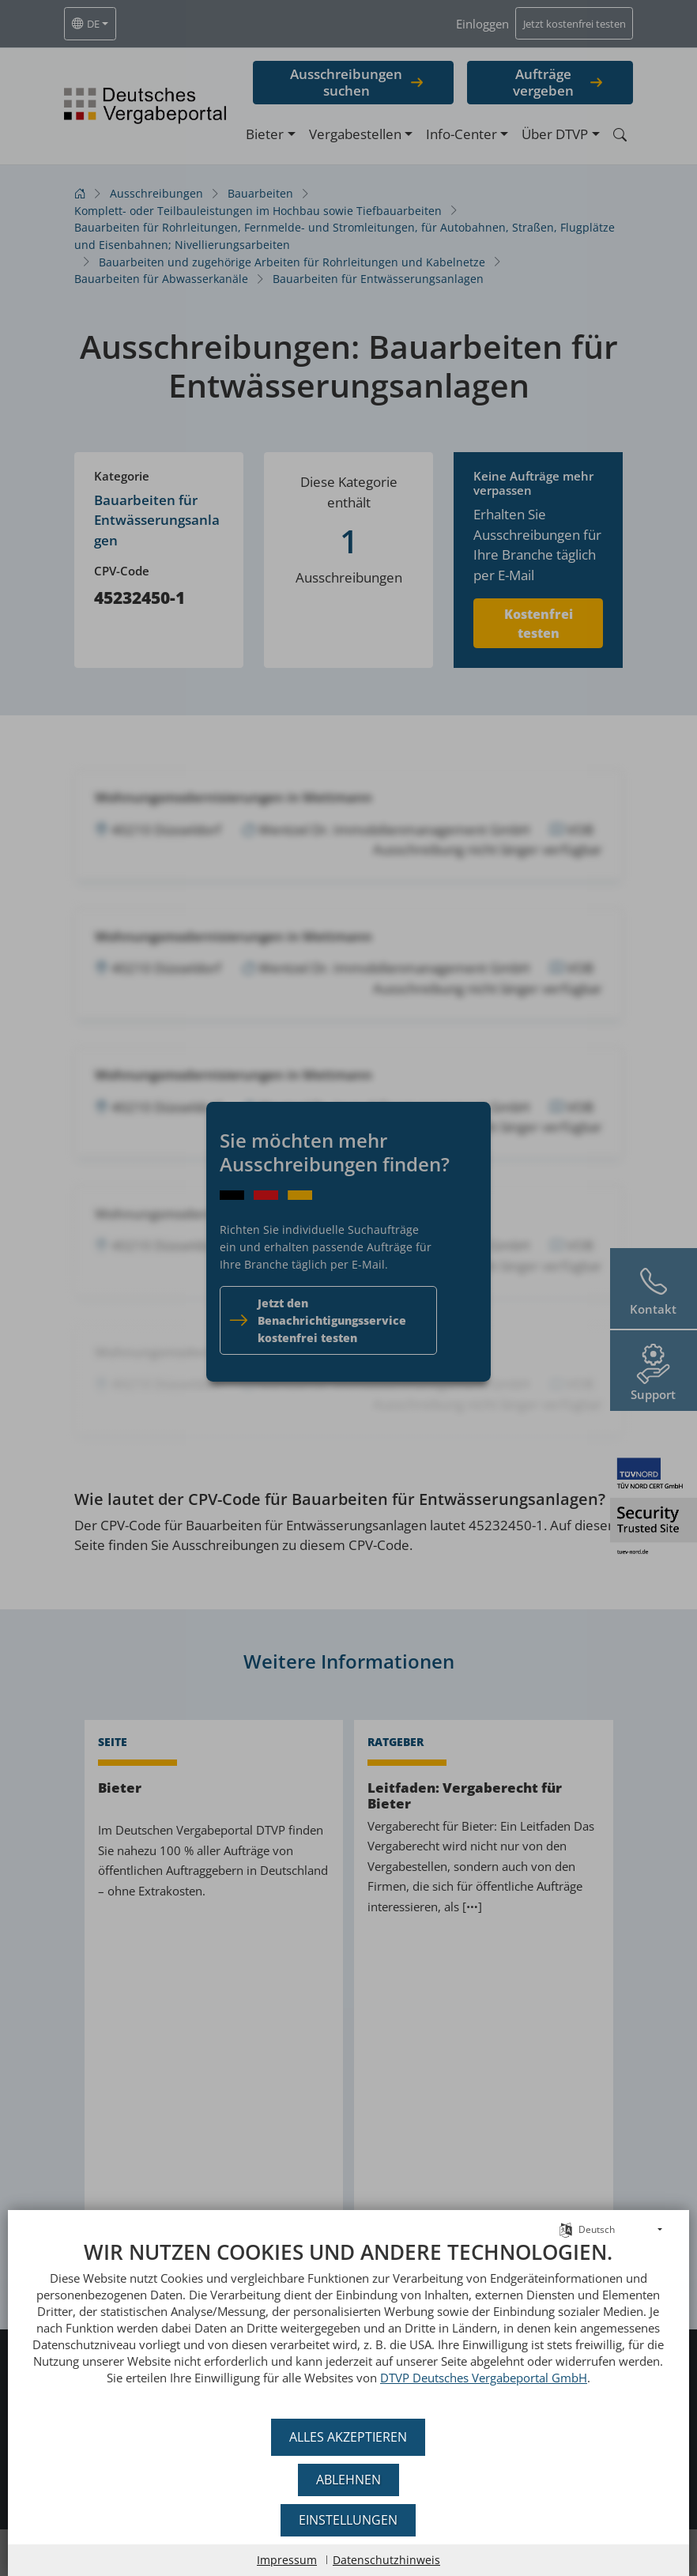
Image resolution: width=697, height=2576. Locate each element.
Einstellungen (349, 2520)
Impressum (287, 2559)
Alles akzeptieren (349, 2437)
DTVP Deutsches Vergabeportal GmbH (474, 2378)
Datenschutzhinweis (386, 2559)
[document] (348, 2324)
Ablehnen (348, 2479)
